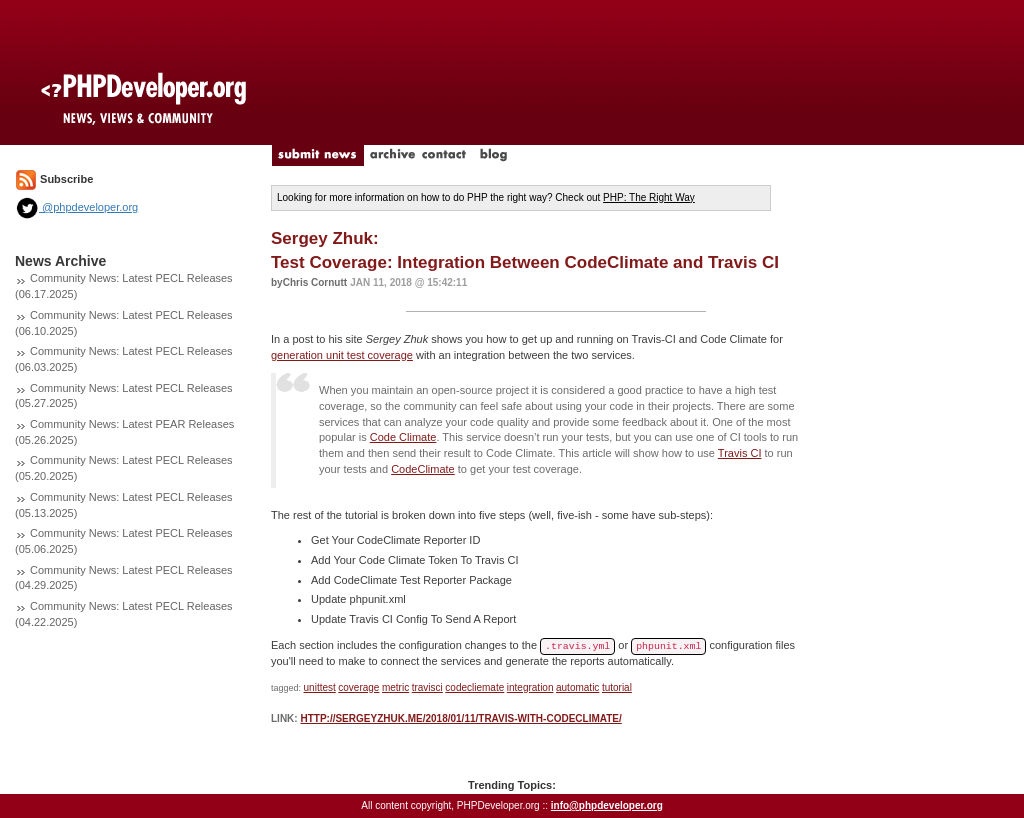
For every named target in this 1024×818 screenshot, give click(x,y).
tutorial (617, 687)
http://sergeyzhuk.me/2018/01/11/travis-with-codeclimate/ (460, 718)
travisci (427, 687)
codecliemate (474, 687)
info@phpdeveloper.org (607, 805)
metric (395, 687)
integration (530, 687)
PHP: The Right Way (649, 197)
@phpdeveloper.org (76, 207)
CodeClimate (423, 469)
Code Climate (403, 437)
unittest (320, 687)
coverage (358, 687)
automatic (577, 687)
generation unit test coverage (342, 355)
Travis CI (740, 453)
